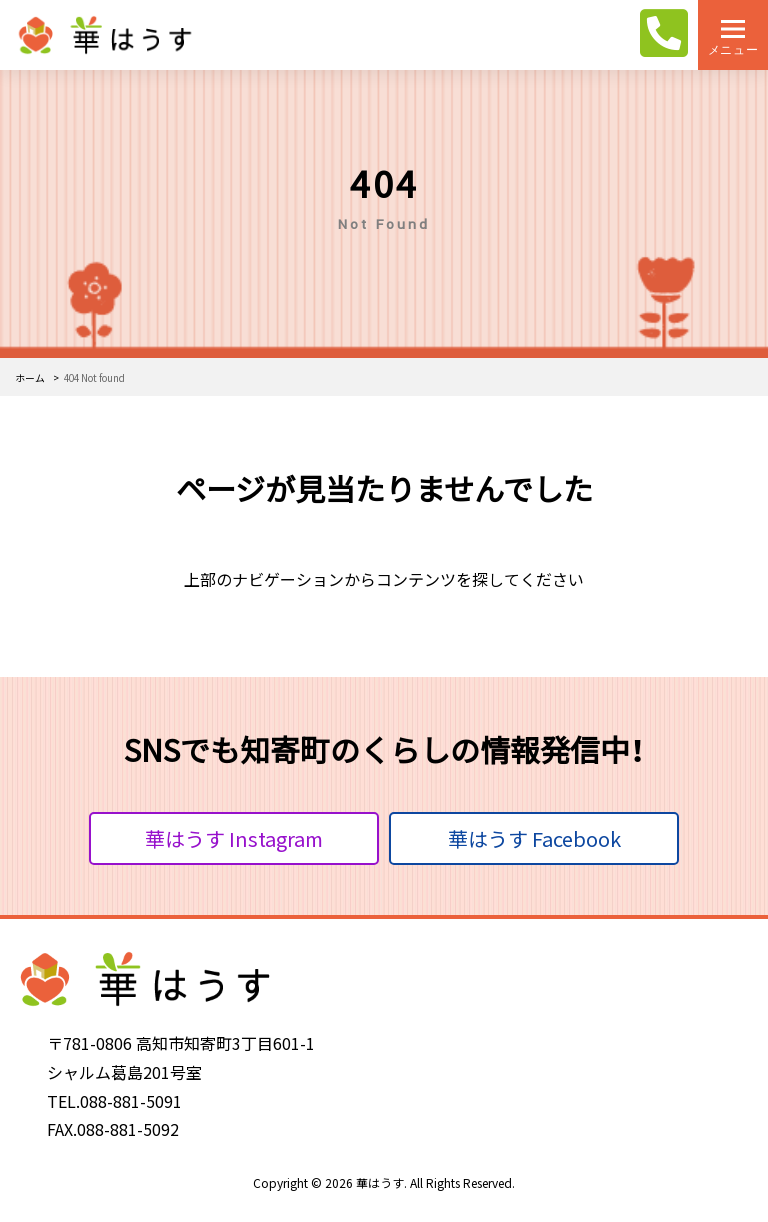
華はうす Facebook (534, 838)
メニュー (733, 49)
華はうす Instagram (234, 838)
